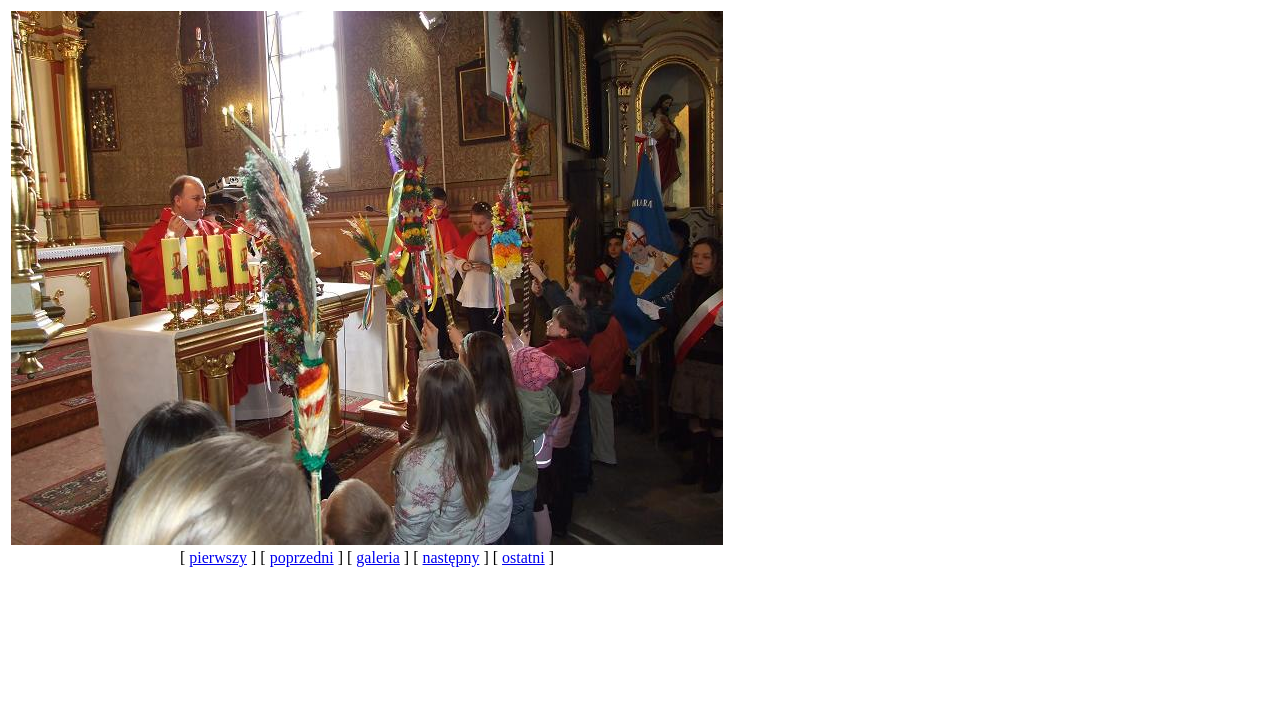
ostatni (523, 557)
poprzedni (302, 557)
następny (451, 557)
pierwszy (218, 557)
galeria (378, 557)
